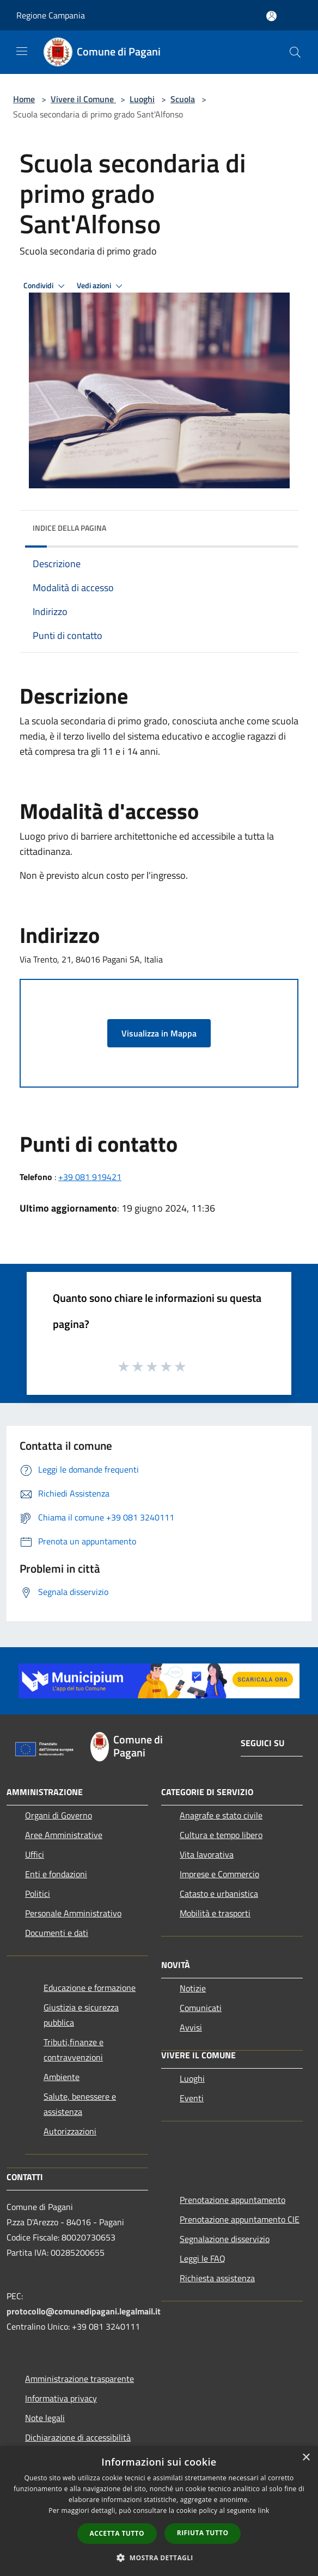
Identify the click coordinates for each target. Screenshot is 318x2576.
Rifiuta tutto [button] (203, 2532)
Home (24, 98)
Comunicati (201, 2007)
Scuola (182, 98)
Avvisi (191, 2027)
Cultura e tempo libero (221, 1834)
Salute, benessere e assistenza (80, 2104)
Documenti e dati (56, 1932)
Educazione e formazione (90, 1987)
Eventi (192, 2098)
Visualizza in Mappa (159, 1033)
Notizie (193, 1988)
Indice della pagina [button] (69, 527)
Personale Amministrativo (73, 1913)
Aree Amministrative (63, 1834)
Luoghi (142, 98)
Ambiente (62, 2076)
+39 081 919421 (89, 1176)
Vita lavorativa (207, 1854)
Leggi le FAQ (202, 2258)
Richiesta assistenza (217, 2278)
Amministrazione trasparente (79, 2378)
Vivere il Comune (83, 98)
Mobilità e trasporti (215, 1913)
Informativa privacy (61, 2398)
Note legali (45, 2417)
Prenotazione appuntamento (232, 2199)
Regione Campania (50, 15)
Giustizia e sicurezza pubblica (81, 2015)
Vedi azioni (101, 286)
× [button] (306, 2458)
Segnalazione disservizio (225, 2238)
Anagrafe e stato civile (221, 1815)
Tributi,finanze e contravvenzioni (73, 2049)
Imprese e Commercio (219, 1873)
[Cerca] (295, 52)
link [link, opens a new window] (264, 2510)
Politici (37, 1893)
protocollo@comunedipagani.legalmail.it (84, 2311)
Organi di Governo (58, 1815)
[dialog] (159, 2511)
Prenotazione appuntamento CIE (239, 2219)
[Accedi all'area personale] (271, 16)
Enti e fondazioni (56, 1873)
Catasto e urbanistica (219, 1893)
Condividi (45, 286)
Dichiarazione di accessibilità (78, 2437)
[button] (159, 2557)
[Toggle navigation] (21, 51)
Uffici (34, 1854)
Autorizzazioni (70, 2131)
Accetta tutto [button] (117, 2533)
